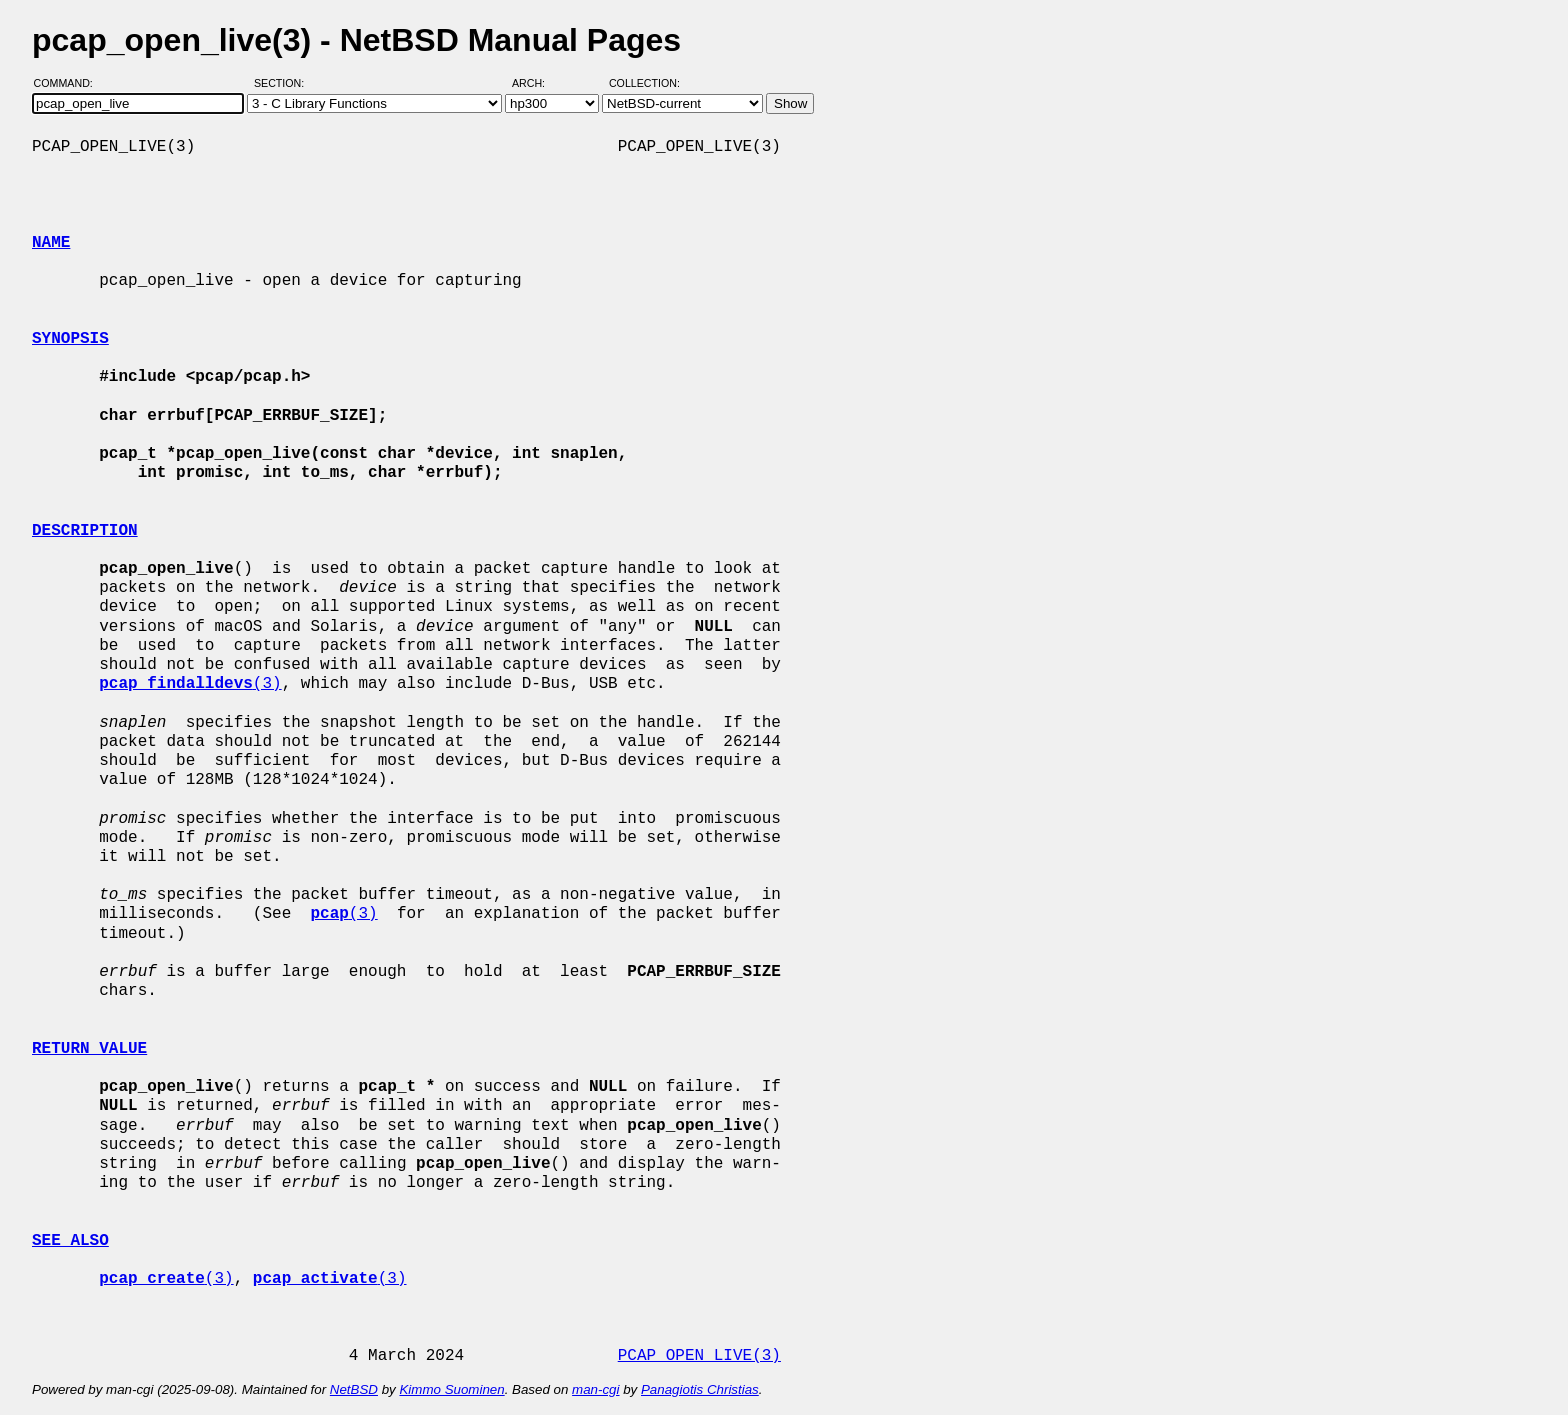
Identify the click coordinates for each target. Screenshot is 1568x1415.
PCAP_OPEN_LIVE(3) (699, 1356)
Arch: (537, 83)
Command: (69, 83)
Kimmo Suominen (451, 1389)
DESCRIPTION (85, 531)
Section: (283, 83)
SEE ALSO (70, 1241)
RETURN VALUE (89, 1049)
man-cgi (595, 1389)
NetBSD (354, 1389)
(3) (190, 684)
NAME (51, 243)
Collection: (644, 83)
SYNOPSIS (70, 339)
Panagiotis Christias (700, 1389)
